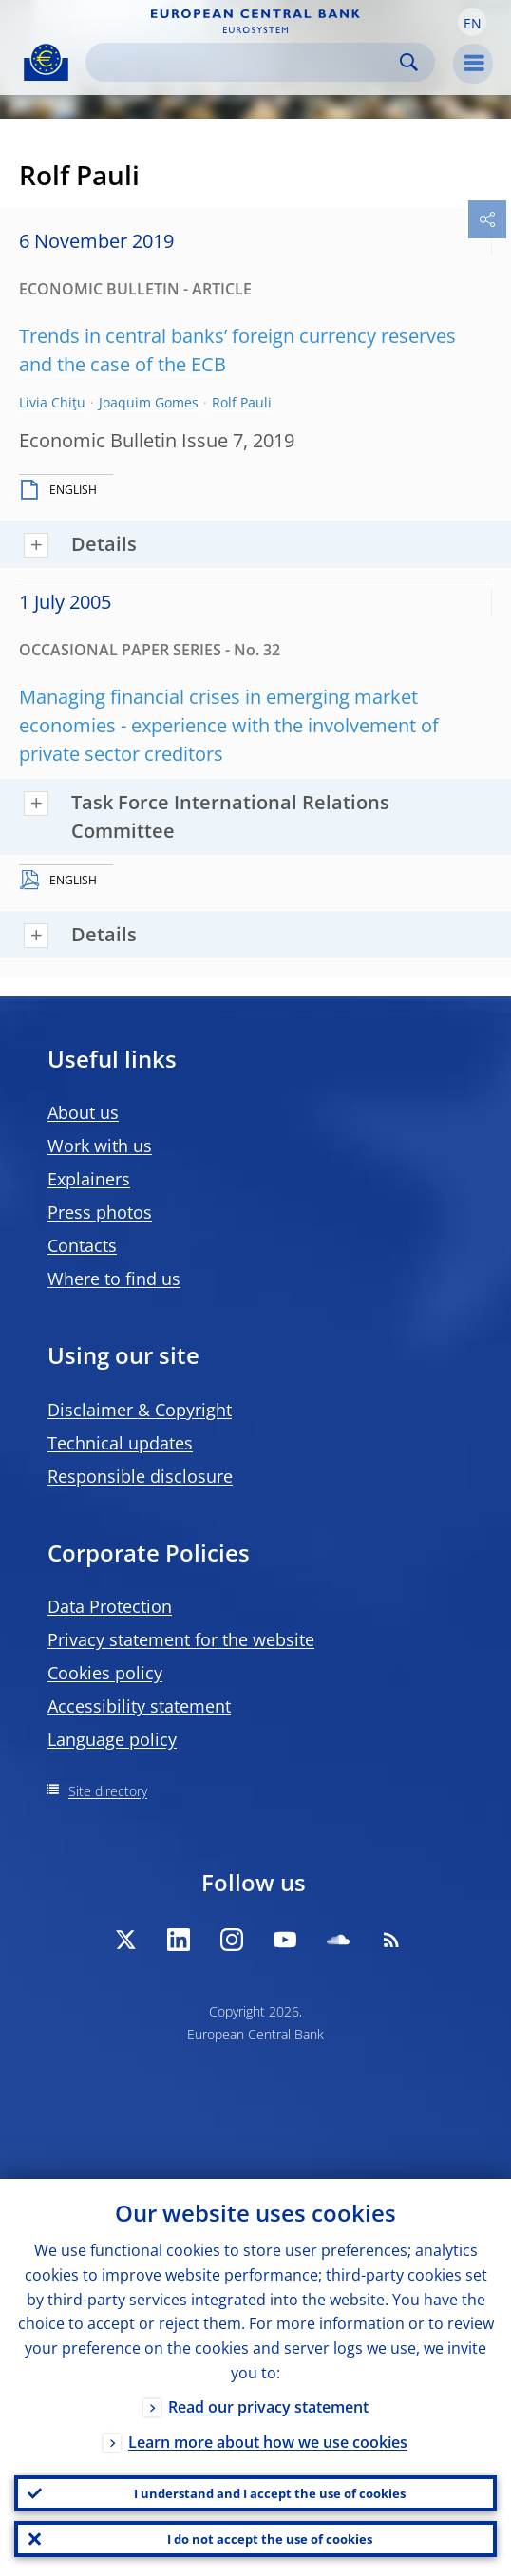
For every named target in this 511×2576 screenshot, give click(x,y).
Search (409, 62)
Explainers (88, 1178)
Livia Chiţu (52, 402)
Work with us (99, 1145)
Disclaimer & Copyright (139, 1409)
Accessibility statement (139, 1706)
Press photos (99, 1212)
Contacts (82, 1245)
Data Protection (109, 1606)
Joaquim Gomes (149, 402)
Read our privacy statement (268, 2406)
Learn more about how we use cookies (267, 2442)
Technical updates (120, 1442)
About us (83, 1112)
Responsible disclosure (140, 1476)
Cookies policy (104, 1672)
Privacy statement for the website (180, 1639)
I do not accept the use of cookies (269, 2539)
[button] (472, 22)
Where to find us (113, 1278)
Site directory (107, 1791)
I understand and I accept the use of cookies (270, 2493)
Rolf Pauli (242, 402)
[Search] (245, 62)
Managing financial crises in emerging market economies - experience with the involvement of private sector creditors (229, 725)
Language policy (112, 1739)
